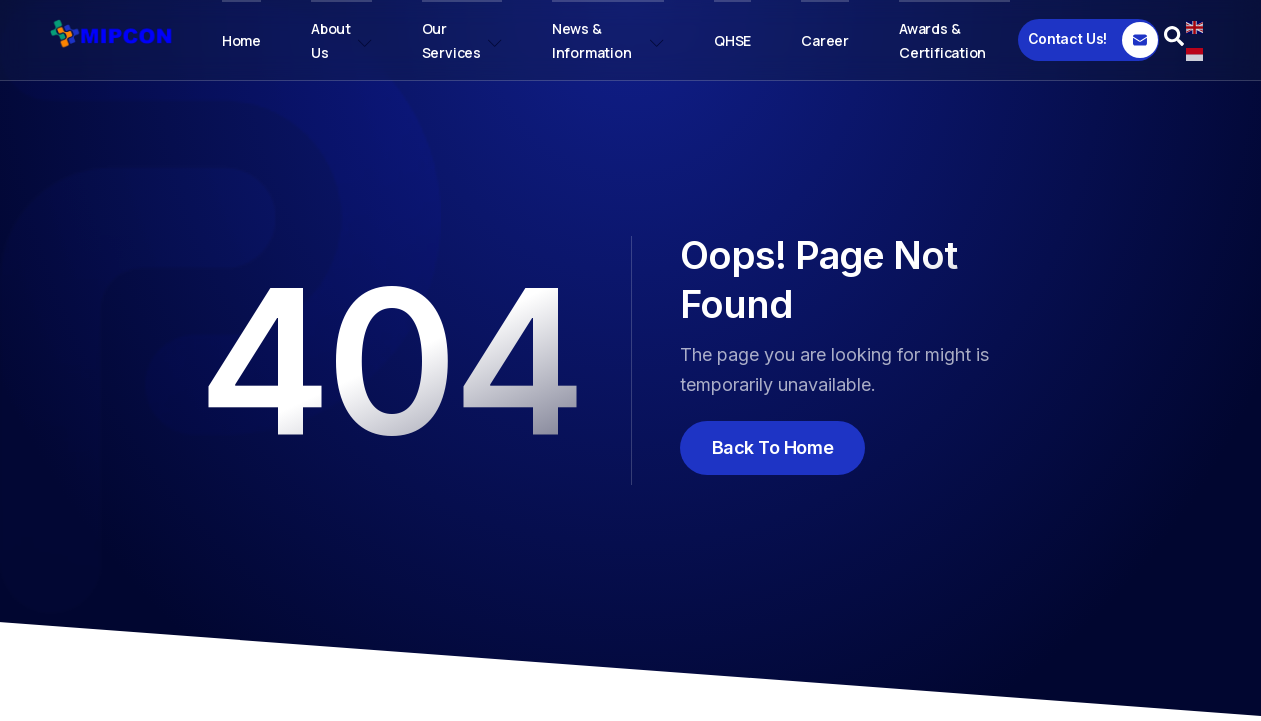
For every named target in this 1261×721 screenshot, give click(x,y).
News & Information (608, 40)
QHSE (732, 40)
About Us (341, 40)
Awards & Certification (942, 40)
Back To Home (773, 447)
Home (241, 40)
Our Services (462, 40)
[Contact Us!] (1088, 40)
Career (825, 40)
